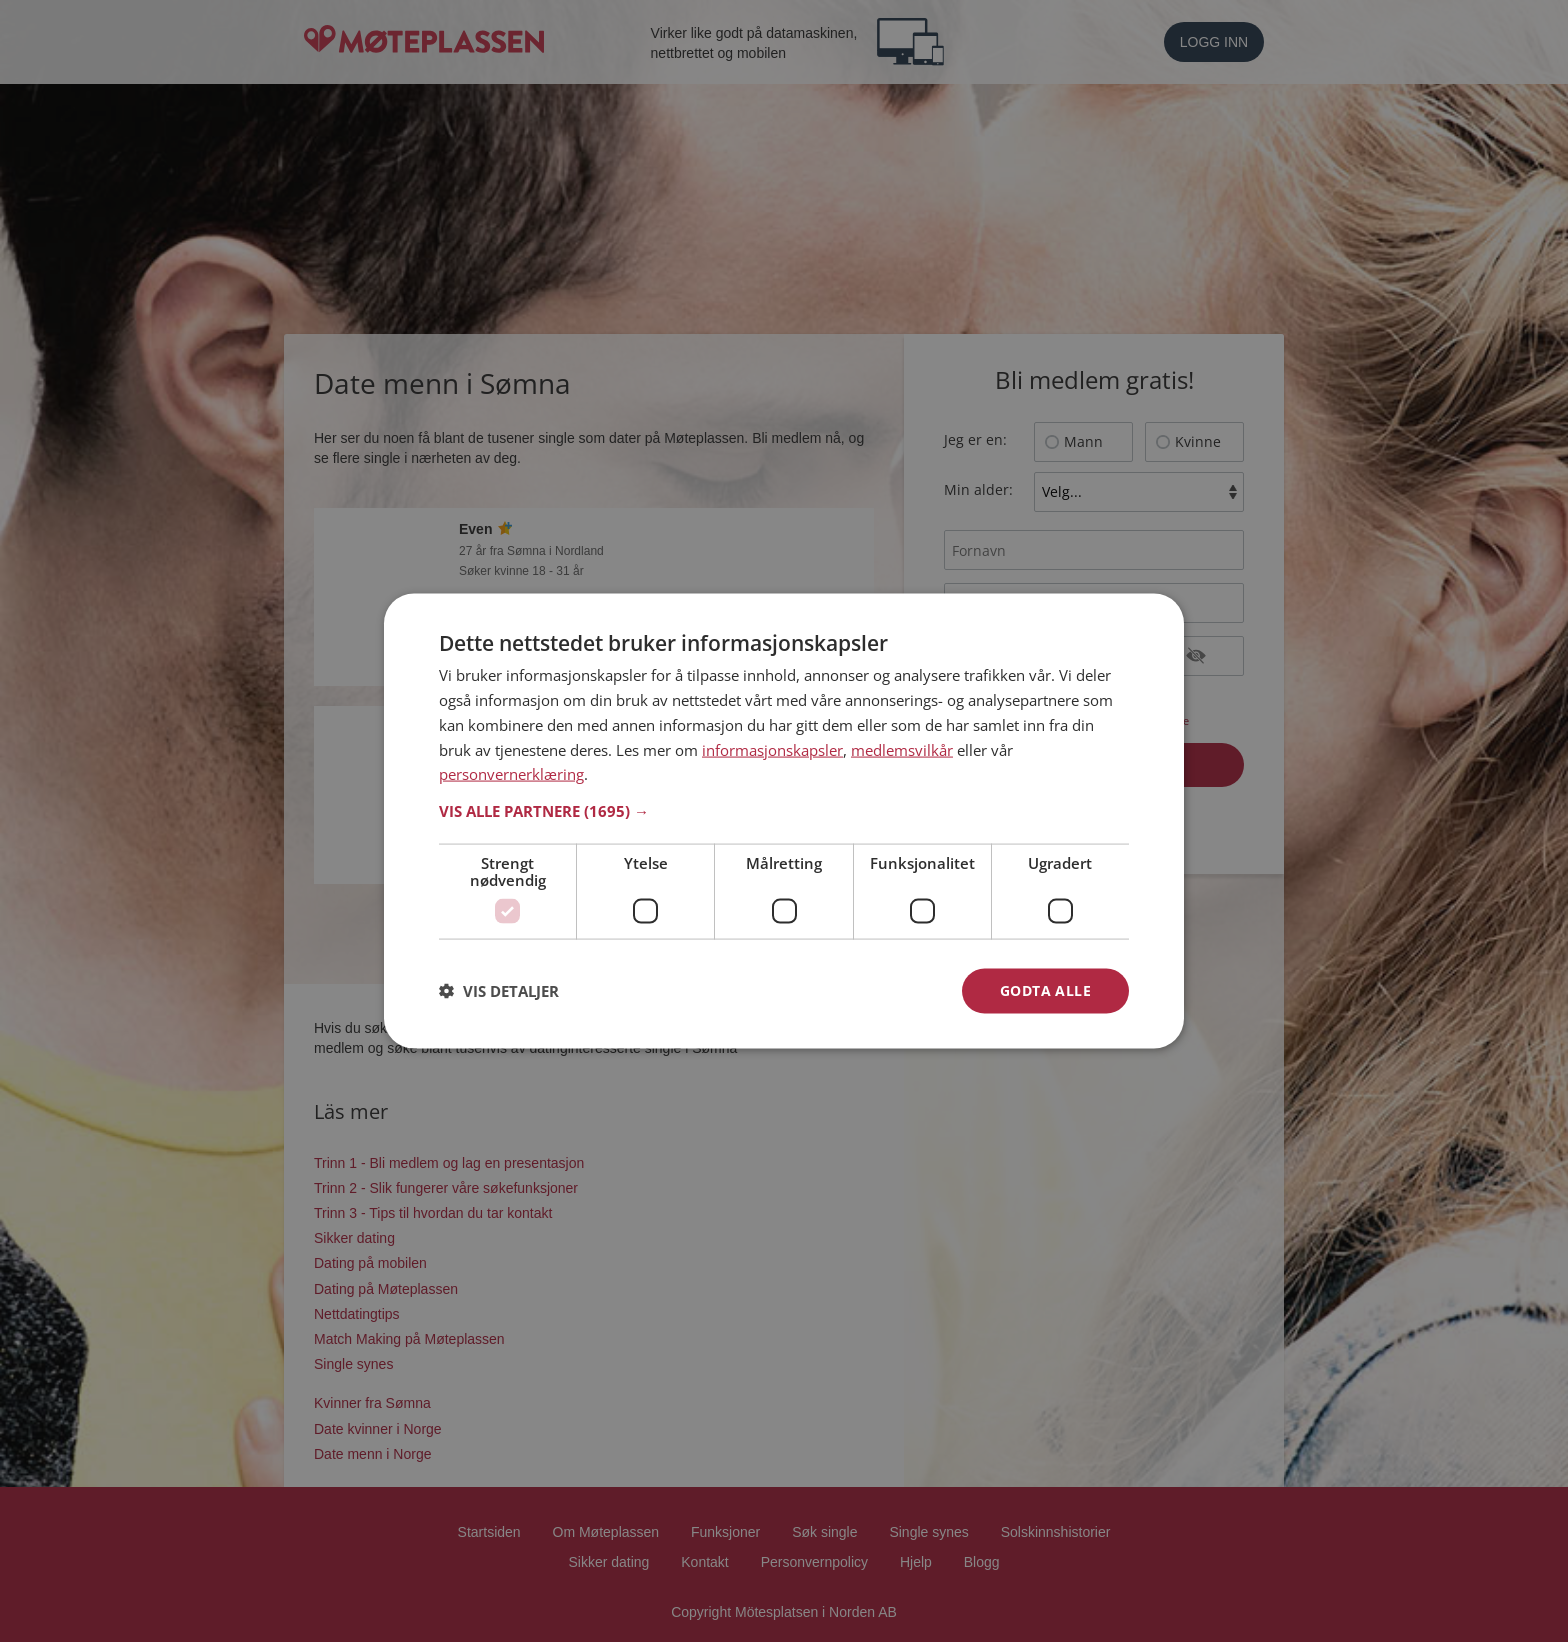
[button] (784, 811)
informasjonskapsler (772, 749)
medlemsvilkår (902, 749)
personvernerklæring (511, 774)
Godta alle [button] (1045, 990)
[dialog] (784, 821)
